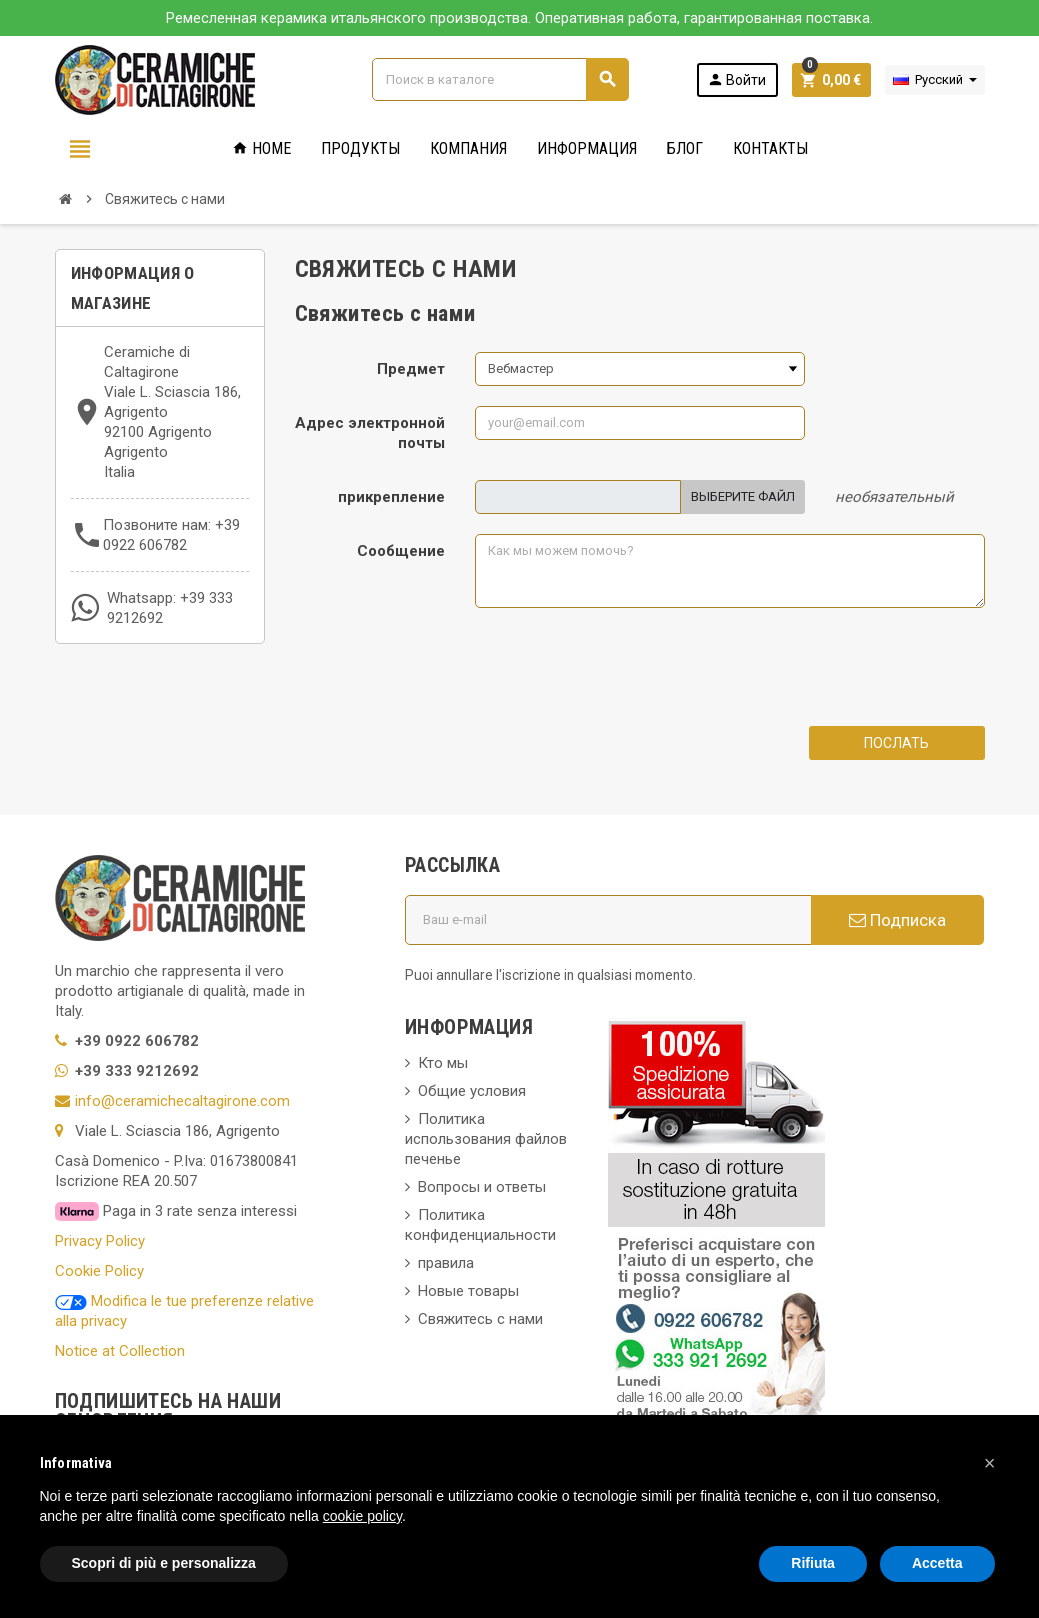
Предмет (411, 369)
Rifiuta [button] (813, 1563)
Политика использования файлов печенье (486, 1139)
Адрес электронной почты (370, 433)
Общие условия (472, 1091)
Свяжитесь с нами (480, 1319)
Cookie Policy (99, 1271)
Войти (736, 79)
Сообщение (401, 551)
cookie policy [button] (362, 1516)
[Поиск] (500, 79)
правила (446, 1263)
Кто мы (443, 1063)
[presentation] (627, 667)
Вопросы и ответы (482, 1187)
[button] (990, 1463)
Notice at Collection (120, 1351)
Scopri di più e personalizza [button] (164, 1563)
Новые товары (468, 1291)
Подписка (897, 920)
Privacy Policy (100, 1241)
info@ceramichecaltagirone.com (182, 1101)
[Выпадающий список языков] (935, 80)
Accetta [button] (937, 1563)
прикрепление (391, 497)
